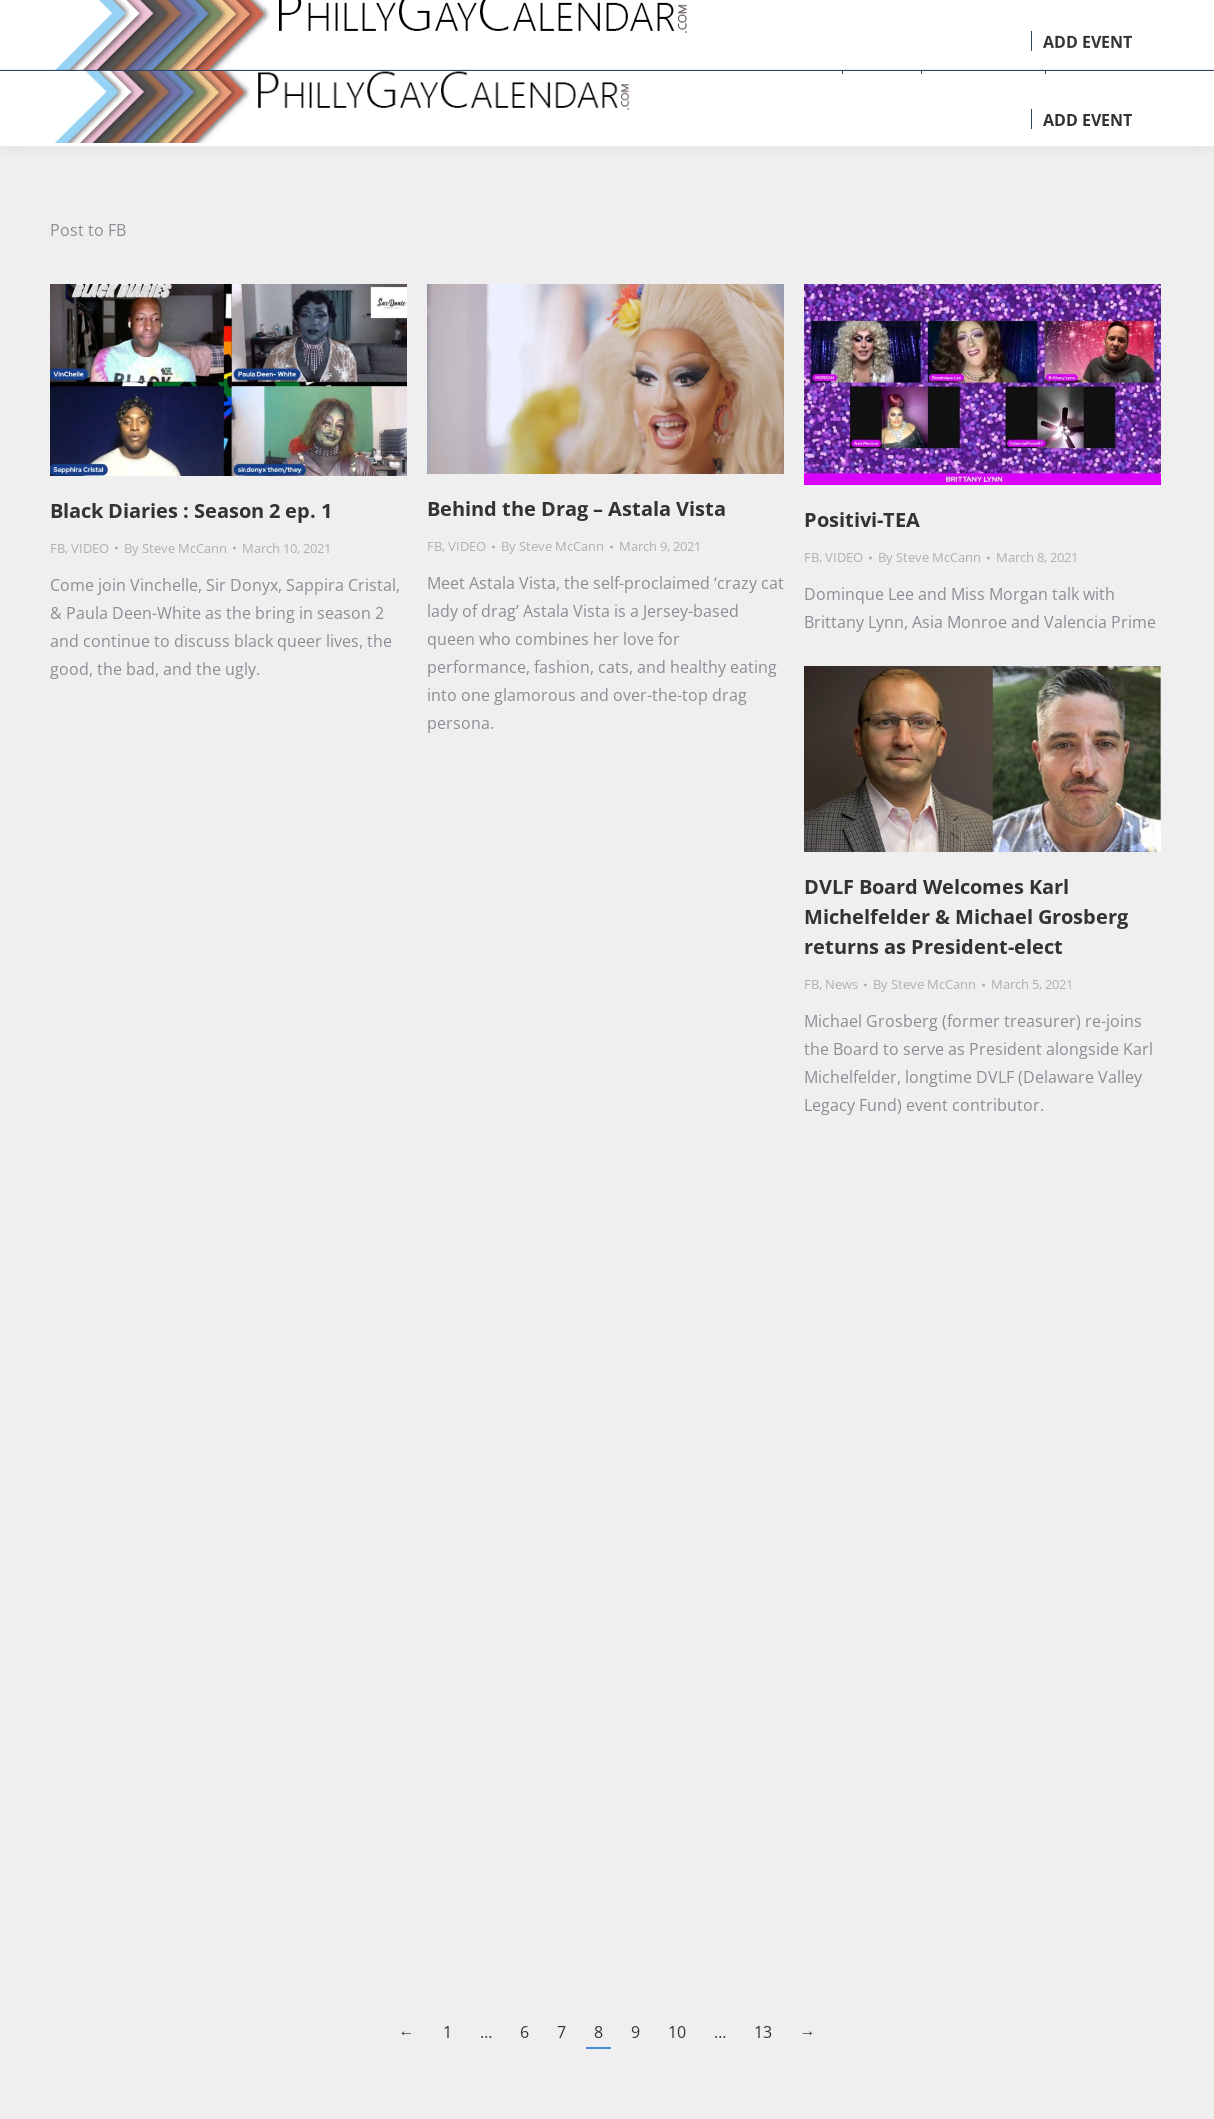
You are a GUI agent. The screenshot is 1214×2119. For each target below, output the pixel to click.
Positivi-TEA (862, 519)
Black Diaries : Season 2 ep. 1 (191, 510)
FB (57, 548)
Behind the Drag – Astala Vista (576, 508)
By (175, 548)
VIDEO (90, 548)
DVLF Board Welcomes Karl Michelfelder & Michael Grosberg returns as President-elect (966, 916)
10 (677, 2032)
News (841, 984)
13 (763, 2032)
